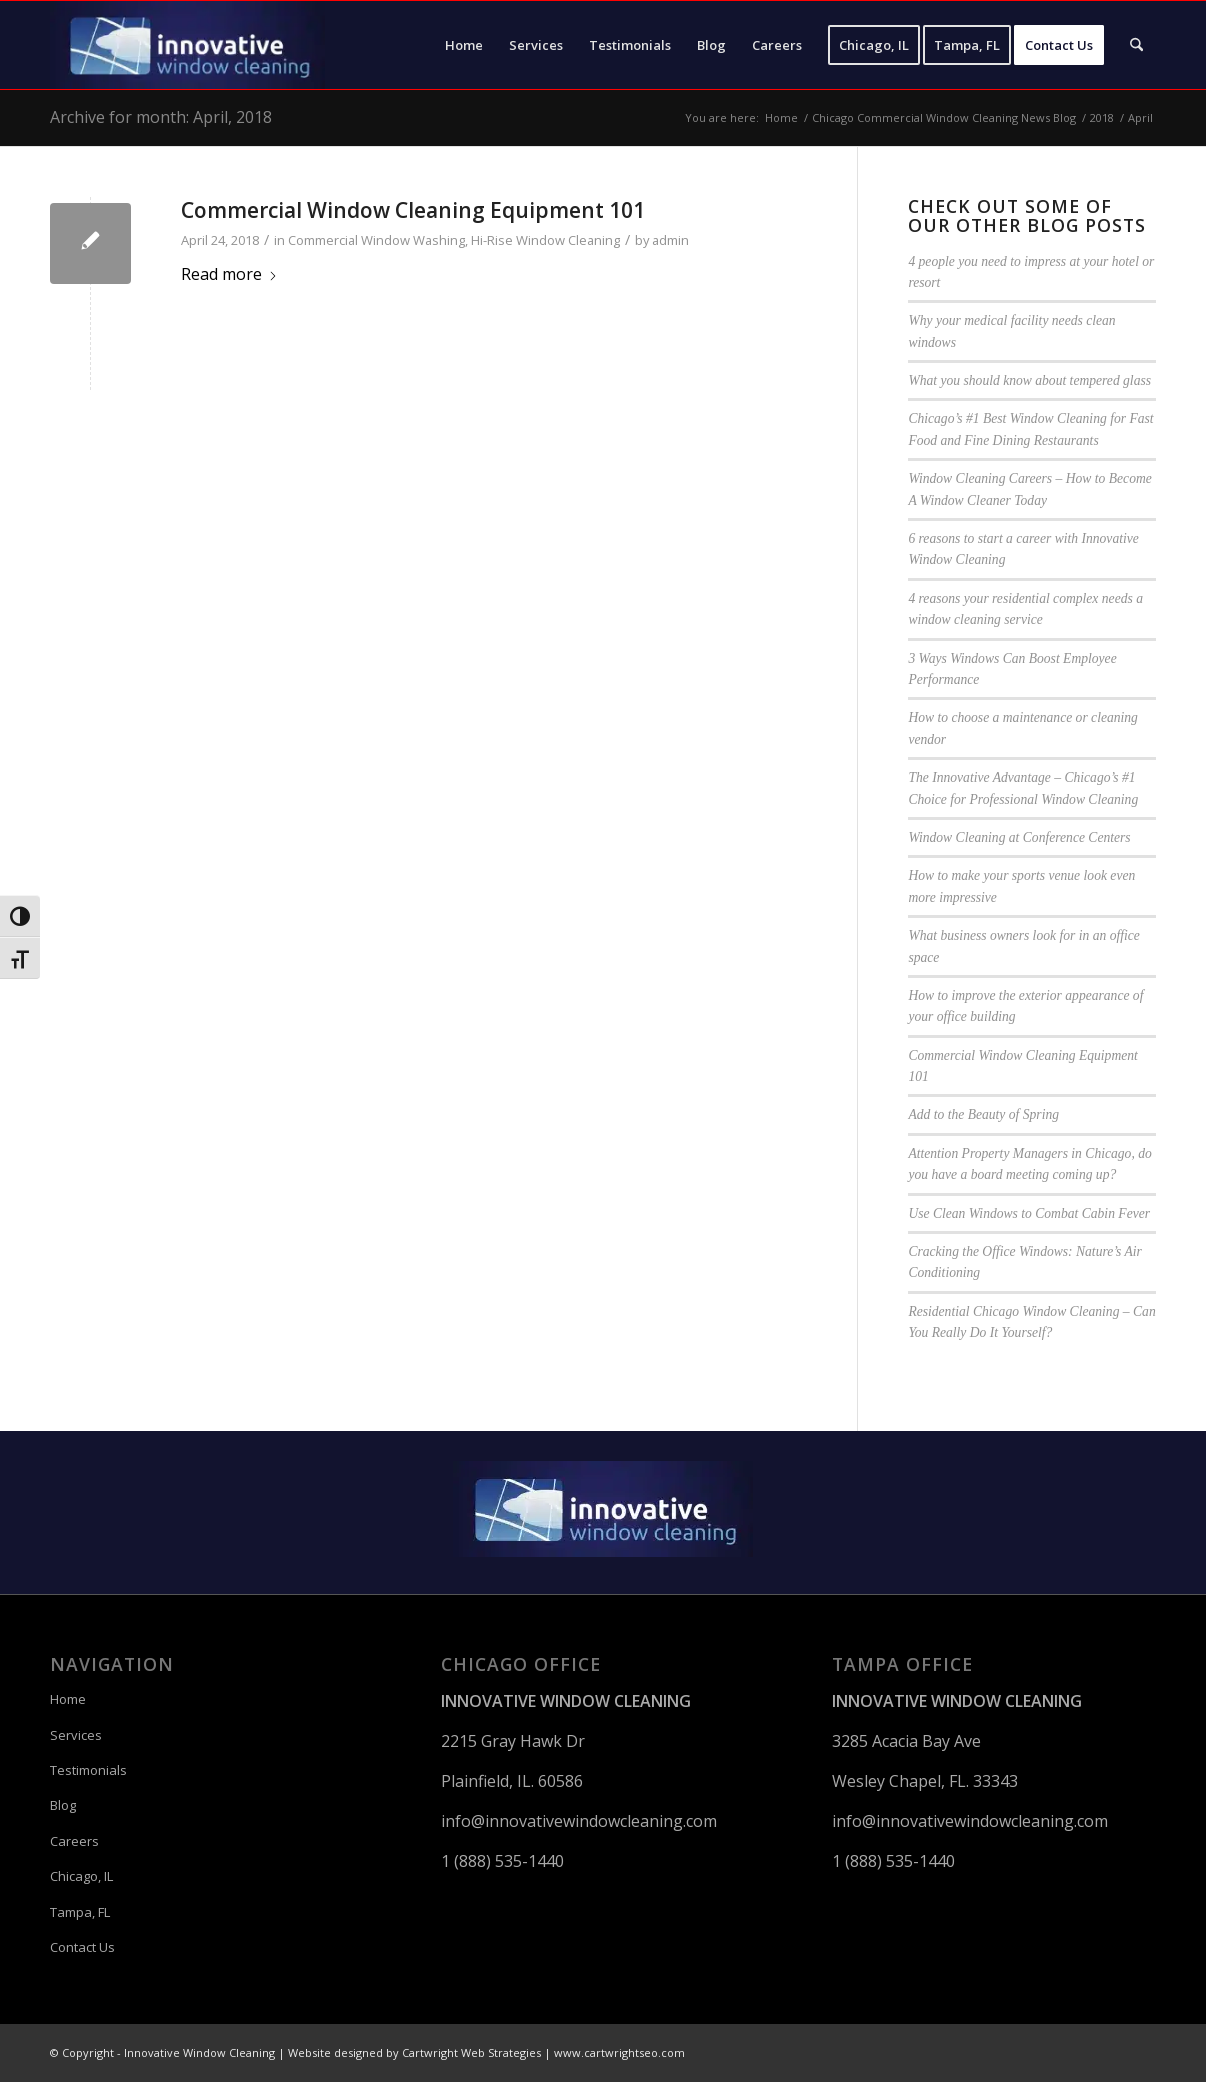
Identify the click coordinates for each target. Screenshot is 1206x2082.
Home (68, 1699)
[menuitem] (464, 45)
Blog (63, 1805)
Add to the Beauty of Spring (983, 1114)
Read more (229, 274)
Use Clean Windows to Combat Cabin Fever (1029, 1213)
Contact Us (82, 1947)
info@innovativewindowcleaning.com (579, 1821)
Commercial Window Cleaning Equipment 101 (413, 210)
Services (76, 1735)
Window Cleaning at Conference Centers (1019, 837)
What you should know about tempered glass (1029, 380)
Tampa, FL (80, 1912)
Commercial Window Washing (376, 240)
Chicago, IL (81, 1876)
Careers (74, 1841)
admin (670, 240)
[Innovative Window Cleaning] (187, 45)
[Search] (1136, 45)
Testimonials (88, 1770)
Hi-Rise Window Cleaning (545, 240)
